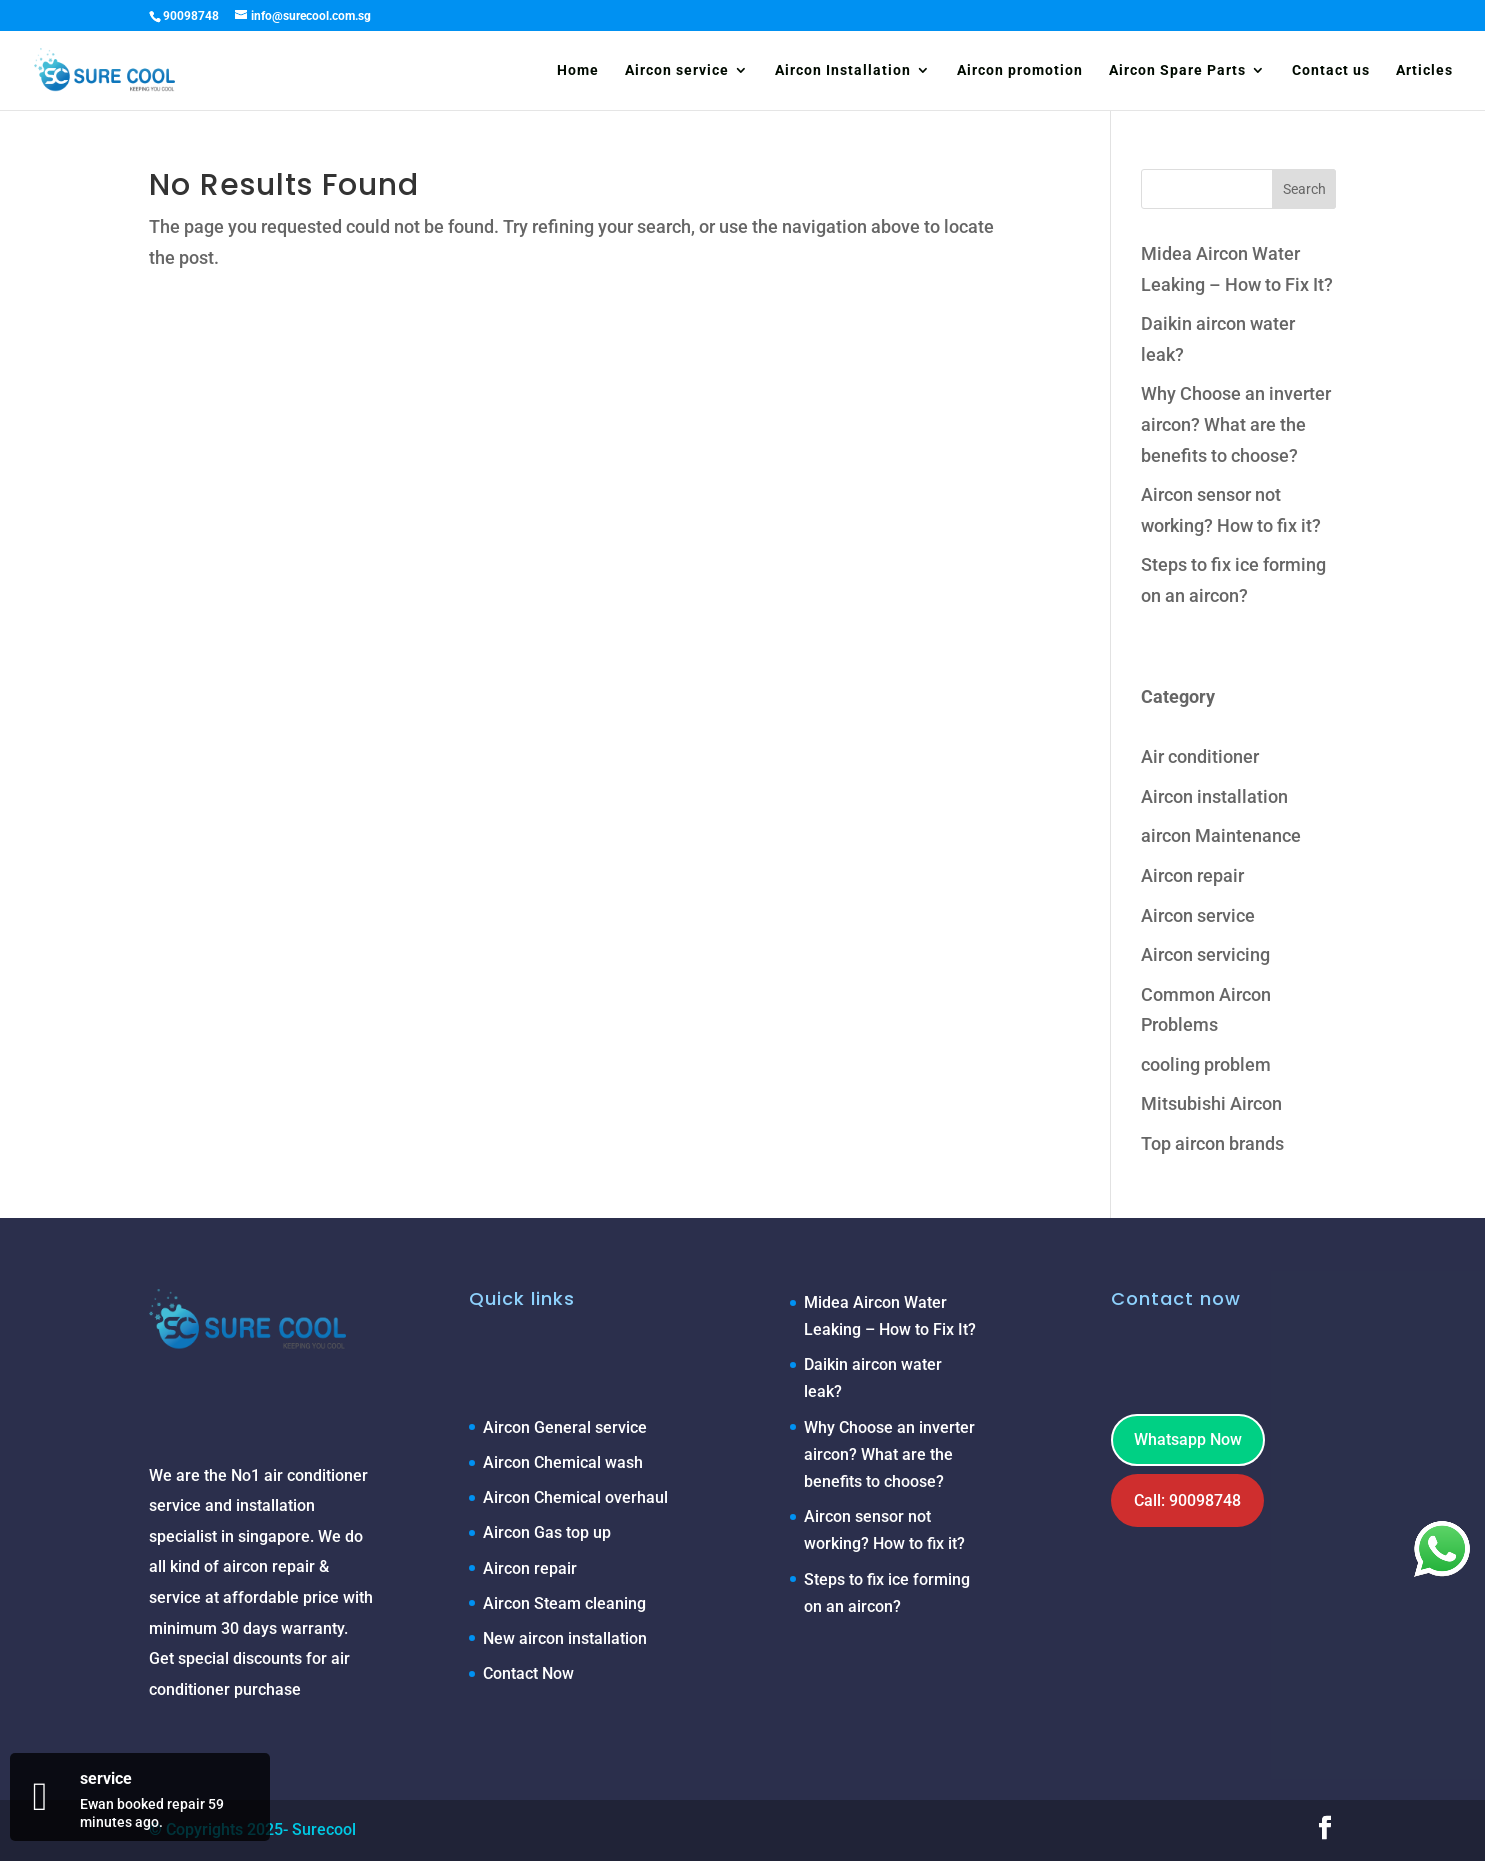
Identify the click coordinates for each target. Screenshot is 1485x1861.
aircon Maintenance (1221, 835)
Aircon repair (1192, 875)
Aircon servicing (1205, 954)
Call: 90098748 (1187, 1500)
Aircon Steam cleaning (564, 1603)
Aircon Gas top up (547, 1532)
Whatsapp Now (1188, 1439)
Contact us (1331, 70)
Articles (1424, 70)
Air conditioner (1200, 756)
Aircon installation (1214, 796)
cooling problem (1206, 1064)
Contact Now (528, 1673)
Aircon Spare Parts (1177, 70)
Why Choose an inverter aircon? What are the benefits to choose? (1236, 424)
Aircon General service (565, 1427)
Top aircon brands (1212, 1143)
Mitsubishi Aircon (1211, 1103)
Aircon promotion (1020, 70)
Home (578, 70)
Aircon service (677, 70)
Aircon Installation (843, 70)
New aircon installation (565, 1638)
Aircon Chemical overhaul (575, 1497)
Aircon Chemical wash (563, 1462)
